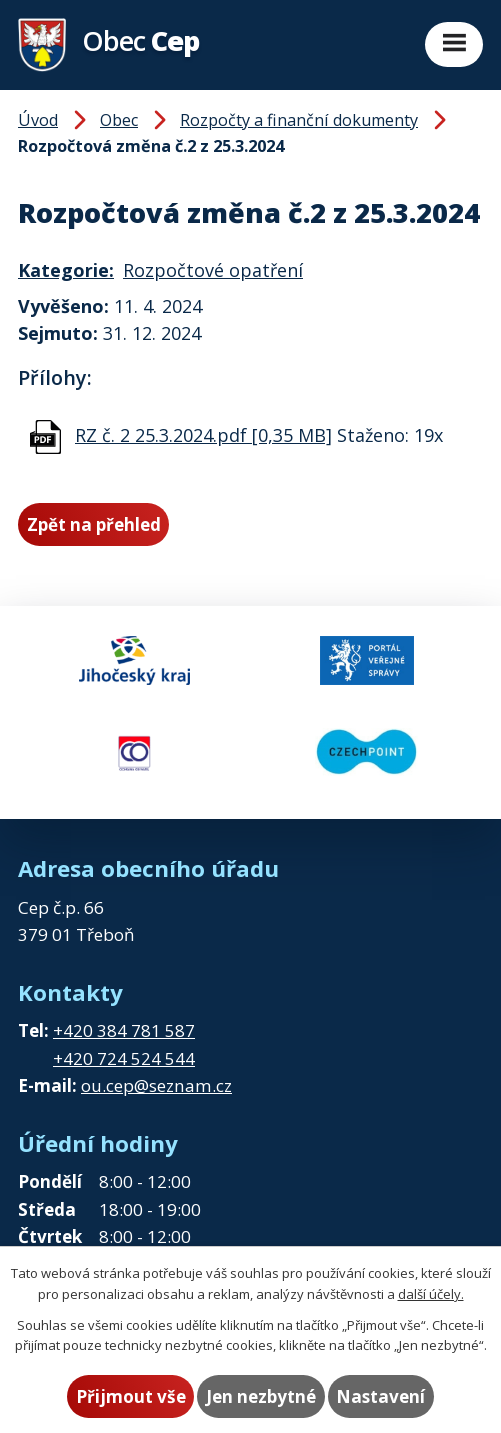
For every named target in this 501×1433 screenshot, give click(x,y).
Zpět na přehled (94, 524)
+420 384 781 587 (124, 1030)
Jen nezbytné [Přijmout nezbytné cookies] (261, 1396)
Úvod (38, 120)
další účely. (431, 1294)
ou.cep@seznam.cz (156, 1085)
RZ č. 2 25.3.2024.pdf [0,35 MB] (203, 435)
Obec (119, 120)
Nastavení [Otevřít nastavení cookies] (380, 1396)
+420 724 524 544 (124, 1058)
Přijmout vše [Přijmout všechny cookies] (131, 1396)
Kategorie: (66, 270)
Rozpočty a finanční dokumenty (299, 120)
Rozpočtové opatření (213, 270)
